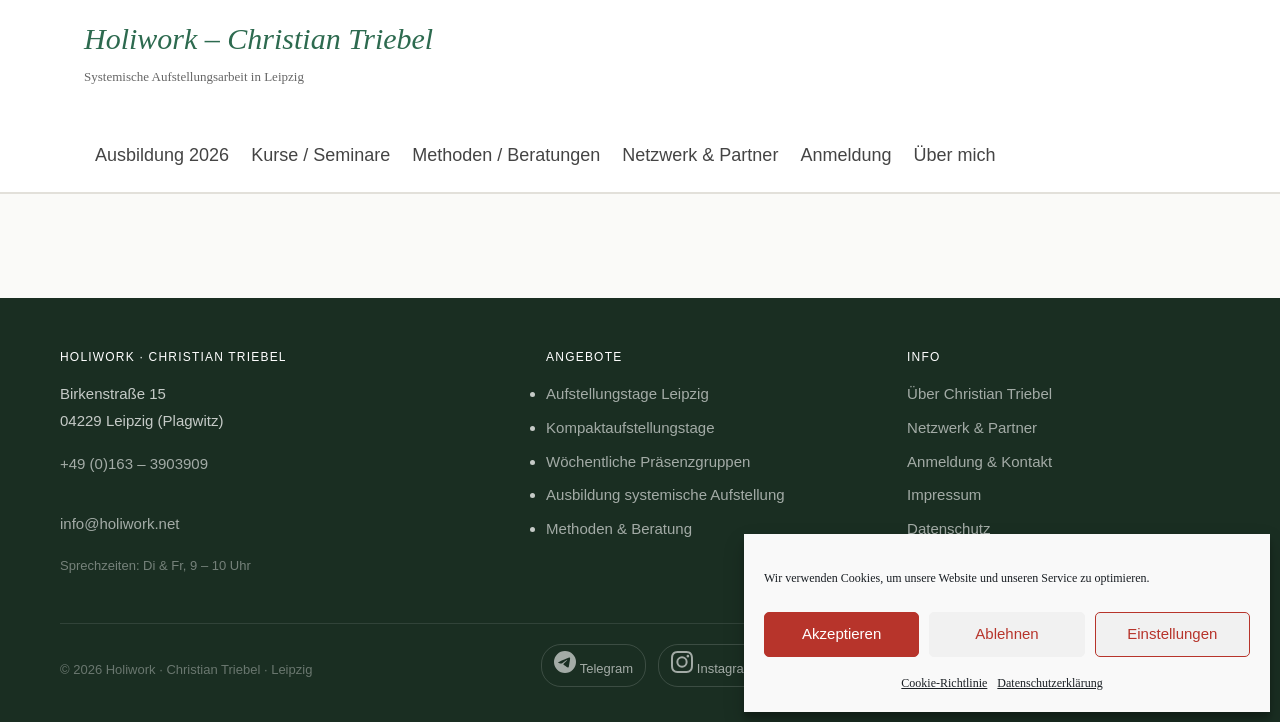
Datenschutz (948, 528)
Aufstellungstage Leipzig (627, 393)
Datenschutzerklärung (1049, 683)
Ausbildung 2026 (162, 155)
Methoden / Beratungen (506, 155)
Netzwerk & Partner (700, 155)
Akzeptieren (841, 633)
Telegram (593, 663)
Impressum (944, 494)
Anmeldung (845, 155)
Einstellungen (1172, 633)
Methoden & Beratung (619, 528)
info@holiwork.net (119, 523)
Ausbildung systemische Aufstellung (665, 494)
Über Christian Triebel (979, 393)
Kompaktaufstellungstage (630, 427)
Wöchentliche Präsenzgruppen (648, 461)
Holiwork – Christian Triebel (258, 38)
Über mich (954, 155)
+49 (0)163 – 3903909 (134, 463)
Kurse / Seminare (320, 155)
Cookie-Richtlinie (944, 683)
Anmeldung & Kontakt (979, 461)
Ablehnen (1006, 633)
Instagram (712, 663)
